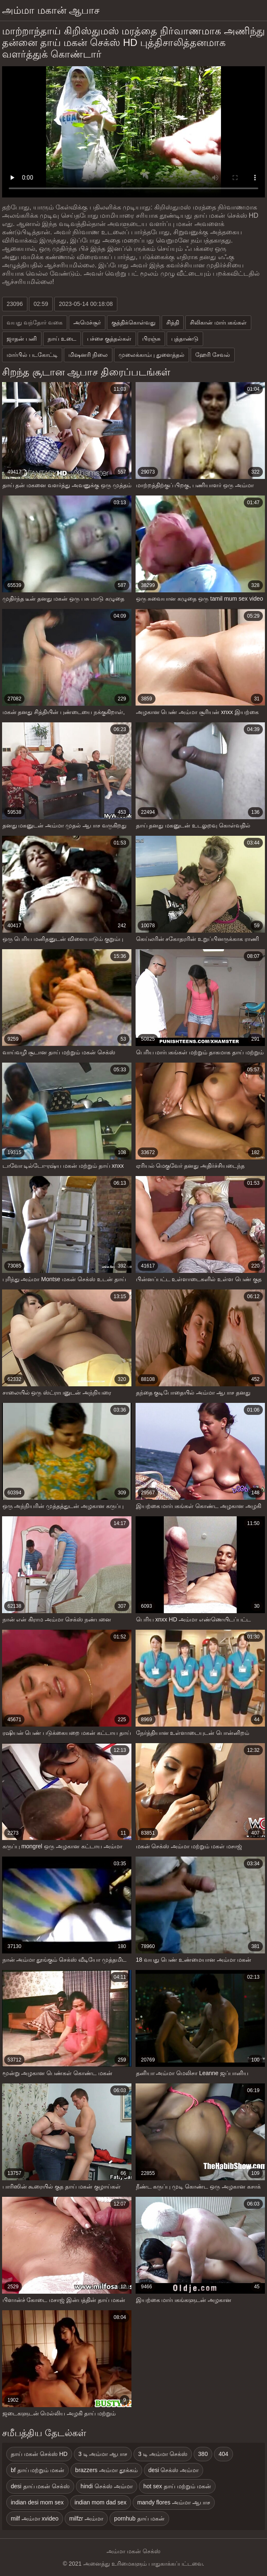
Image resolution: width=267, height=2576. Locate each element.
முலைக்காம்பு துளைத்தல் (151, 354)
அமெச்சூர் (87, 322)
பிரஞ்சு (151, 338)
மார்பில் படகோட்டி (32, 354)
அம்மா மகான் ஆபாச (51, 10)
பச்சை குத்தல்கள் (109, 338)
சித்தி (172, 322)
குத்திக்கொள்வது (133, 322)
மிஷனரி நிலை (88, 354)
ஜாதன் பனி (22, 338)
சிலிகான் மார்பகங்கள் (218, 322)
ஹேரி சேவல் (212, 354)
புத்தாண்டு (185, 338)
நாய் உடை (62, 338)
